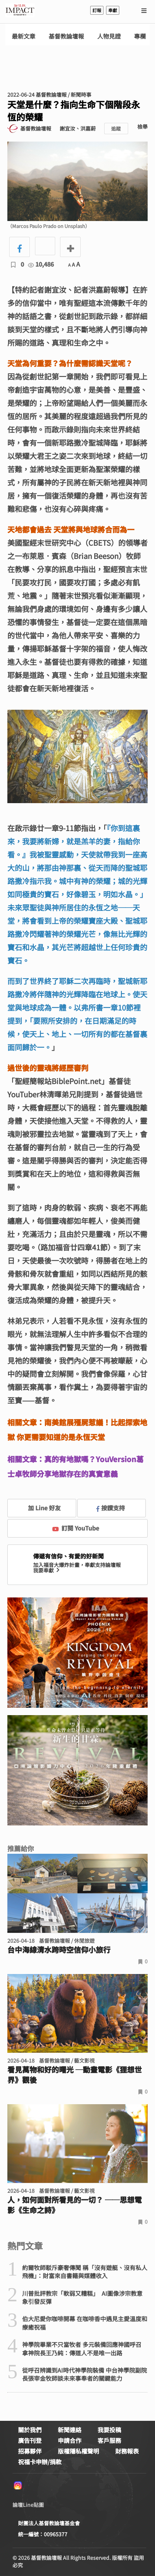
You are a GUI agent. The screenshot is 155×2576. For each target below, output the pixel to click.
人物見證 (109, 36)
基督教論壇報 (66, 36)
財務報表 (127, 2451)
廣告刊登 (30, 2440)
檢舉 (142, 126)
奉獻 (112, 10)
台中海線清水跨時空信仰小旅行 (58, 1950)
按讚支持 (110, 1507)
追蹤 (116, 128)
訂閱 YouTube (75, 1528)
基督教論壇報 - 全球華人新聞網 (20, 10)
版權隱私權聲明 (78, 2451)
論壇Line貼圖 (28, 2504)
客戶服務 (109, 2440)
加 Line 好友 (39, 1507)
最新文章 (23, 36)
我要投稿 (109, 2429)
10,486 (41, 264)
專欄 (140, 36)
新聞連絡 (69, 2429)
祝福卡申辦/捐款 (39, 2461)
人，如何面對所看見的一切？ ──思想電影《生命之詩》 (74, 2205)
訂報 (96, 10)
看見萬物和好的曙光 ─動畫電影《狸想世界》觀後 (74, 2074)
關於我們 (30, 2429)
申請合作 (69, 2440)
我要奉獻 (47, 1570)
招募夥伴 (30, 2451)
